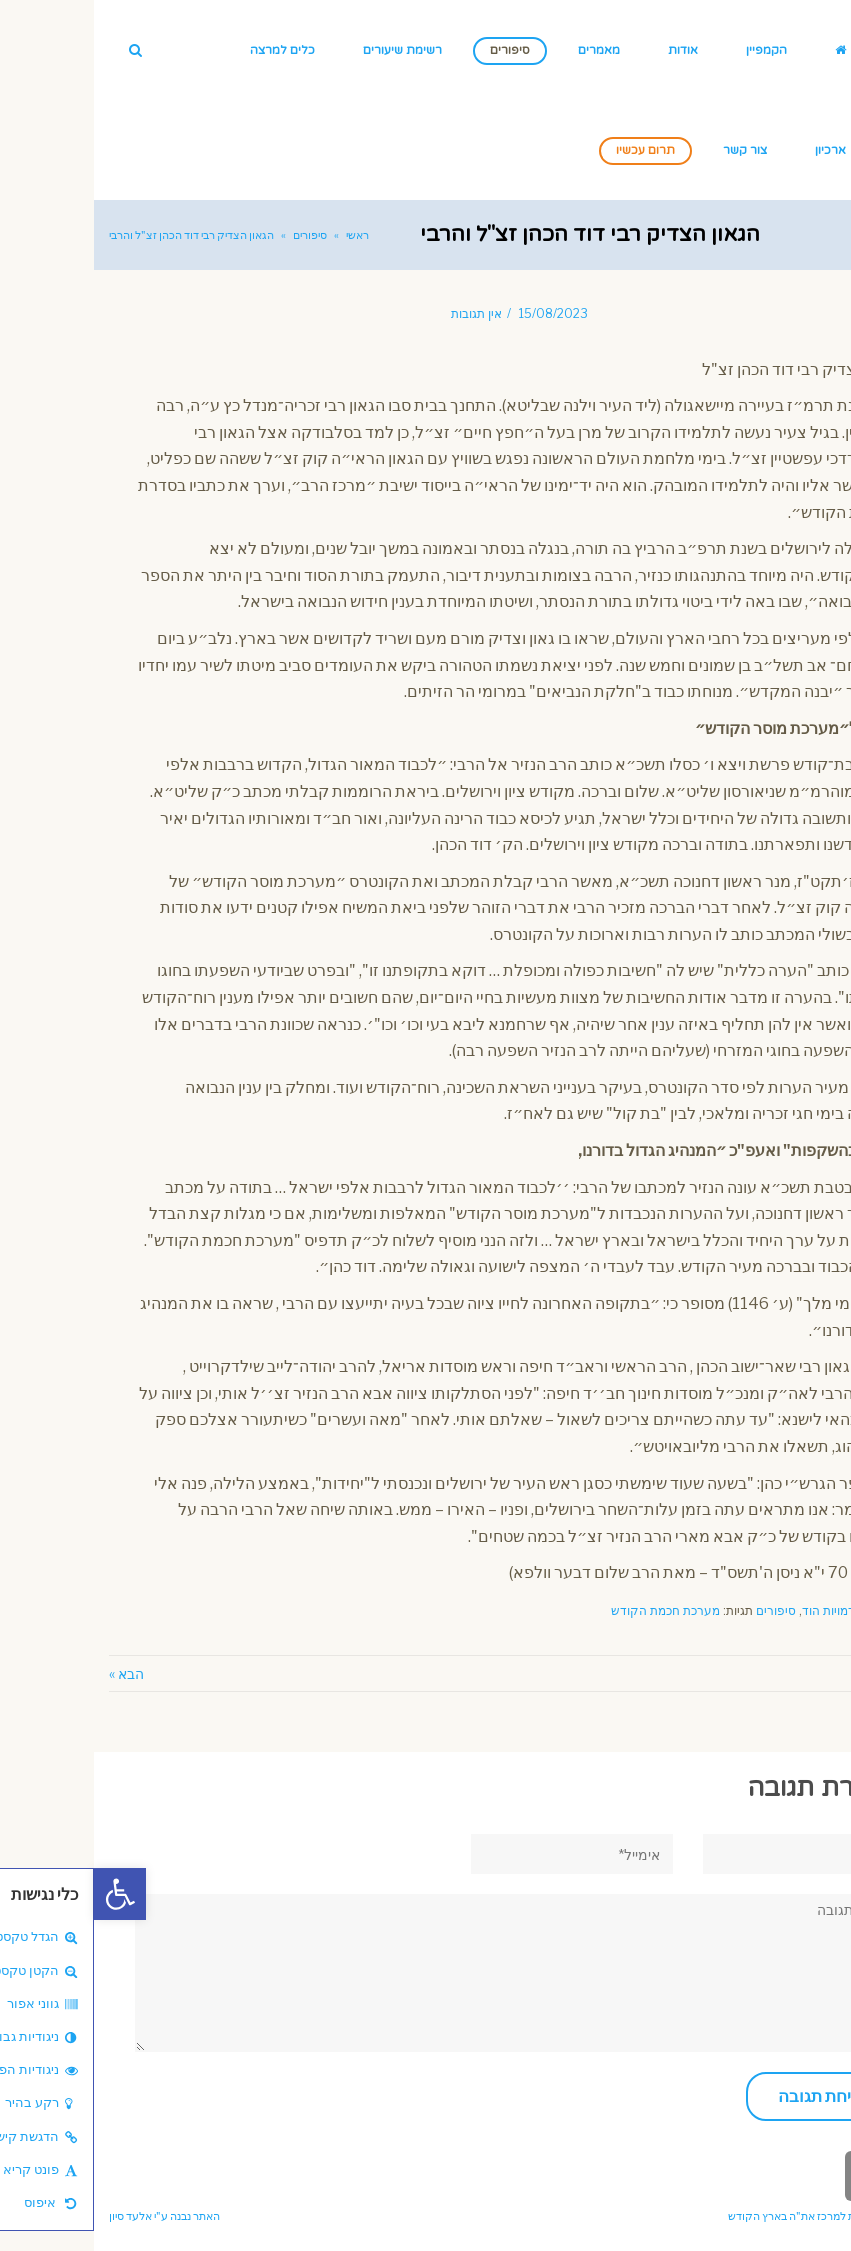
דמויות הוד (734, 1611)
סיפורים (682, 1611)
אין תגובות (382, 314)
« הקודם (811, 1673)
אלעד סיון (36, 2216)
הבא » (32, 1673)
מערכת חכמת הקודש (571, 1611)
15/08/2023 (459, 314)
